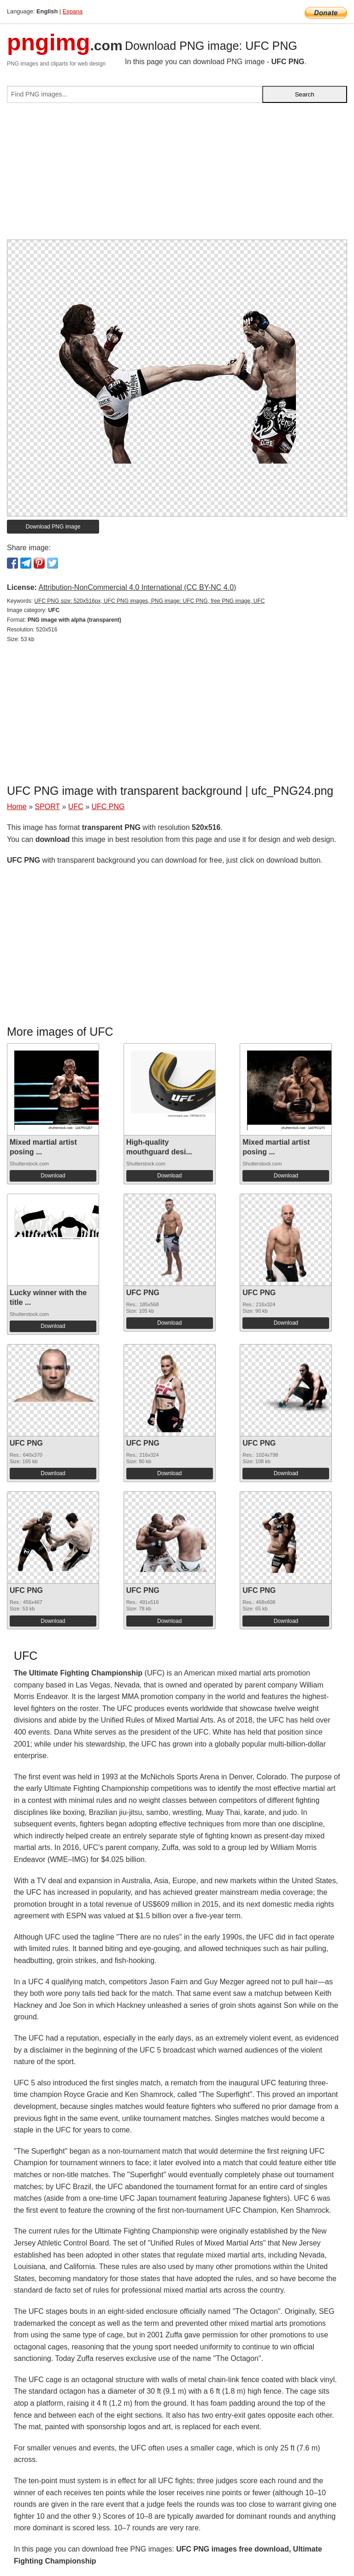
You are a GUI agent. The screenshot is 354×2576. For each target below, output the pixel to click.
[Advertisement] (177, 175)
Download (53, 1175)
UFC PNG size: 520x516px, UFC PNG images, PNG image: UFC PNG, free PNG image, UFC (149, 601)
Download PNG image (53, 526)
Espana (73, 11)
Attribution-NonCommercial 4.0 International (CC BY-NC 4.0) (137, 587)
